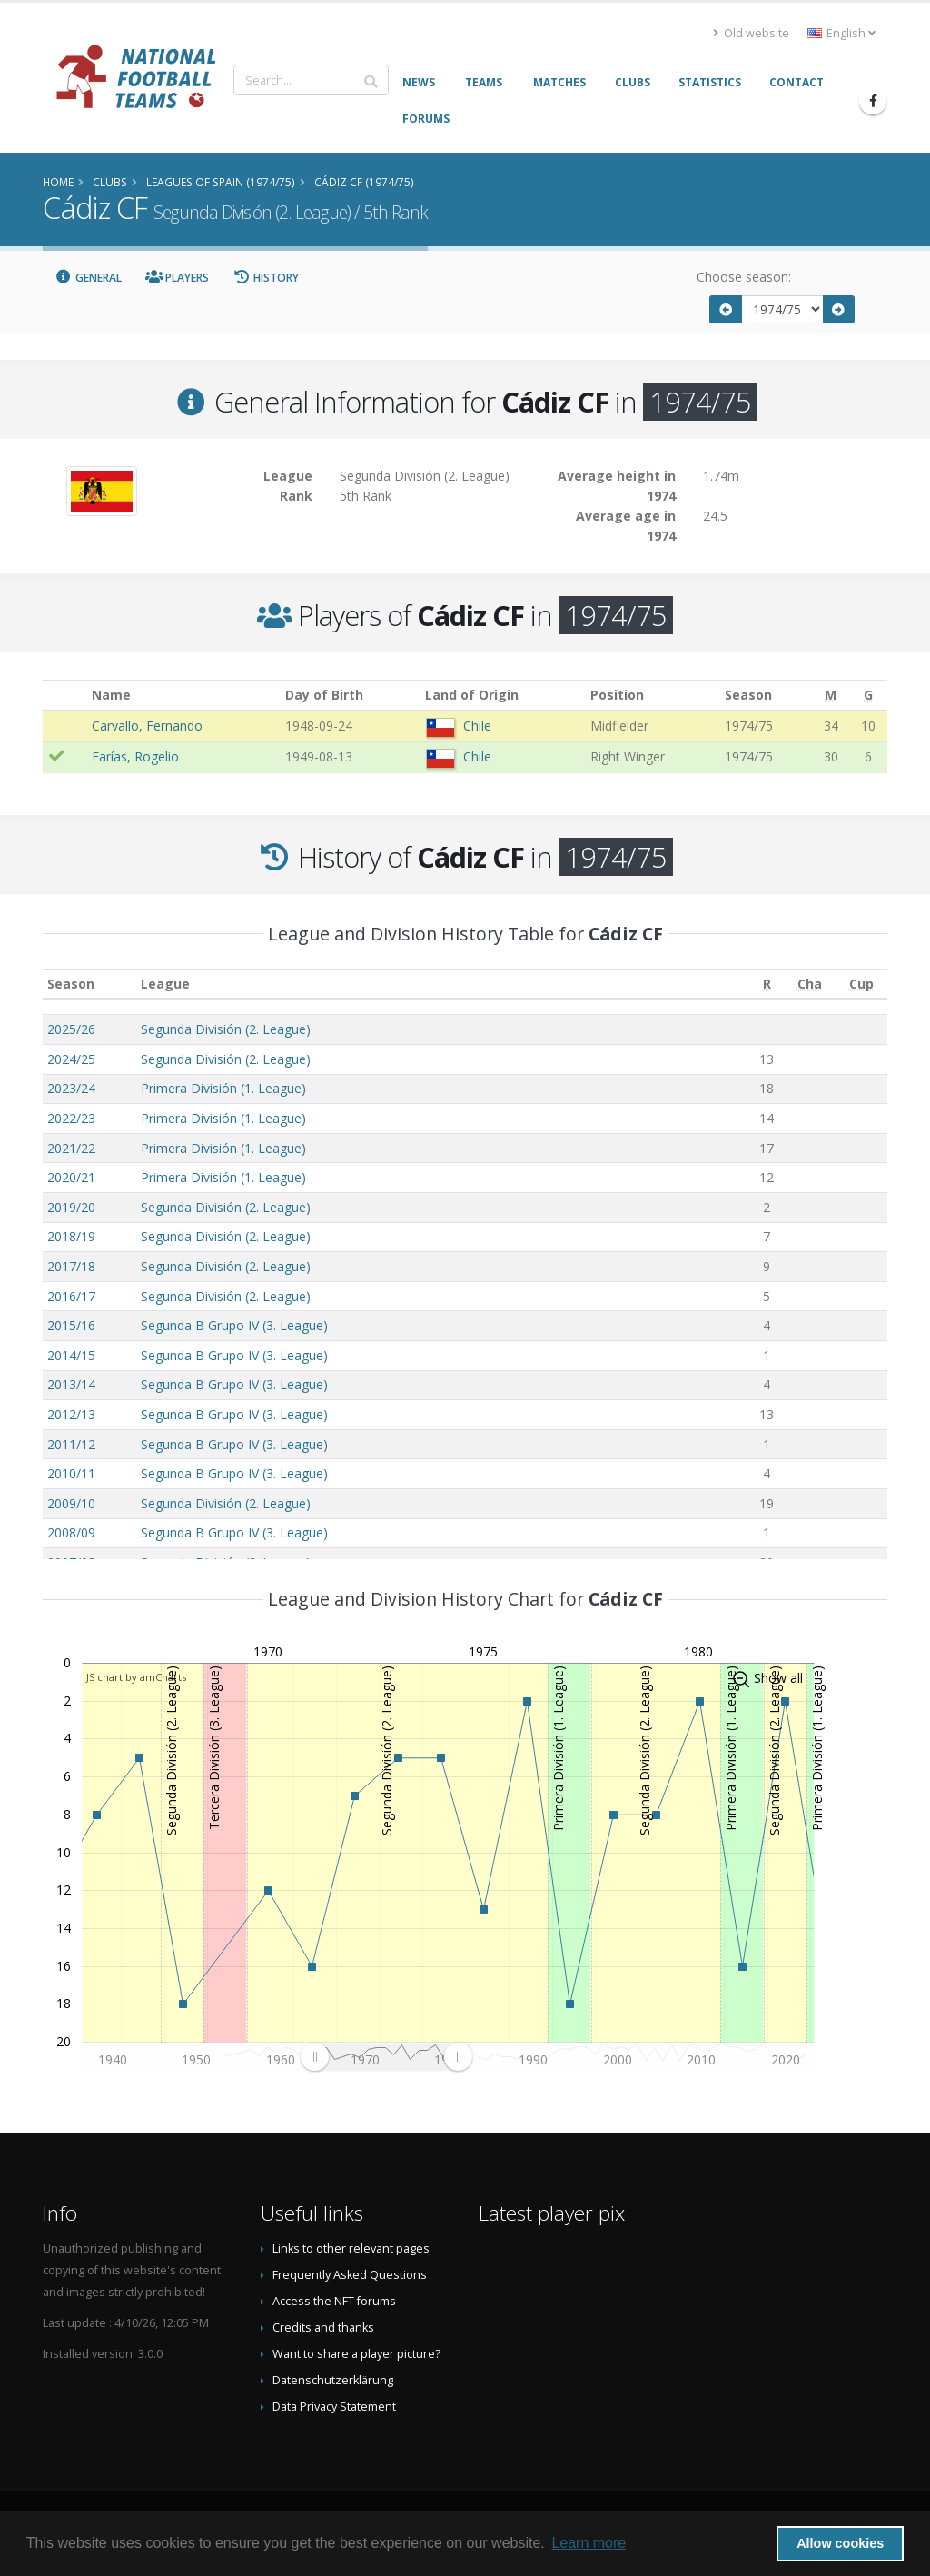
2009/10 (71, 1503)
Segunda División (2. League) (226, 1029)
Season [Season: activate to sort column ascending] (70, 983)
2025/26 (71, 1029)
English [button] (841, 33)
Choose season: (744, 276)
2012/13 (71, 1414)
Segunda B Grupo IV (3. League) (234, 1325)
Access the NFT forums (334, 2301)
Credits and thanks (323, 2327)
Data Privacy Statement (334, 2406)
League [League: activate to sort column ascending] (165, 983)
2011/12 (71, 1444)
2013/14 (71, 1384)
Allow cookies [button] (840, 2543)
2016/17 (71, 1296)
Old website (751, 33)
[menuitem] (386, 2057)
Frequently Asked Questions (349, 2275)
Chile (477, 725)
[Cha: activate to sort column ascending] (810, 984)
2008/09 (71, 1532)
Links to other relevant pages (351, 2248)
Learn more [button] (588, 2543)
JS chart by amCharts (136, 1677)
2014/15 (71, 1355)
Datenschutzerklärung (332, 2380)
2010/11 (71, 1473)
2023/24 (71, 1088)
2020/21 (71, 1177)
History (265, 277)
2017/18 (71, 1266)
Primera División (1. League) (223, 1088)
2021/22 (71, 1148)
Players (177, 277)
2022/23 (71, 1118)
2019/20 (71, 1207)
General (88, 277)
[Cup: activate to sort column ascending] (861, 984)
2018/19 (71, 1236)
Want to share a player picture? (356, 2354)
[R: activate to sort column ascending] (767, 984)
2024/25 (71, 1059)
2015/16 (71, 1325)
